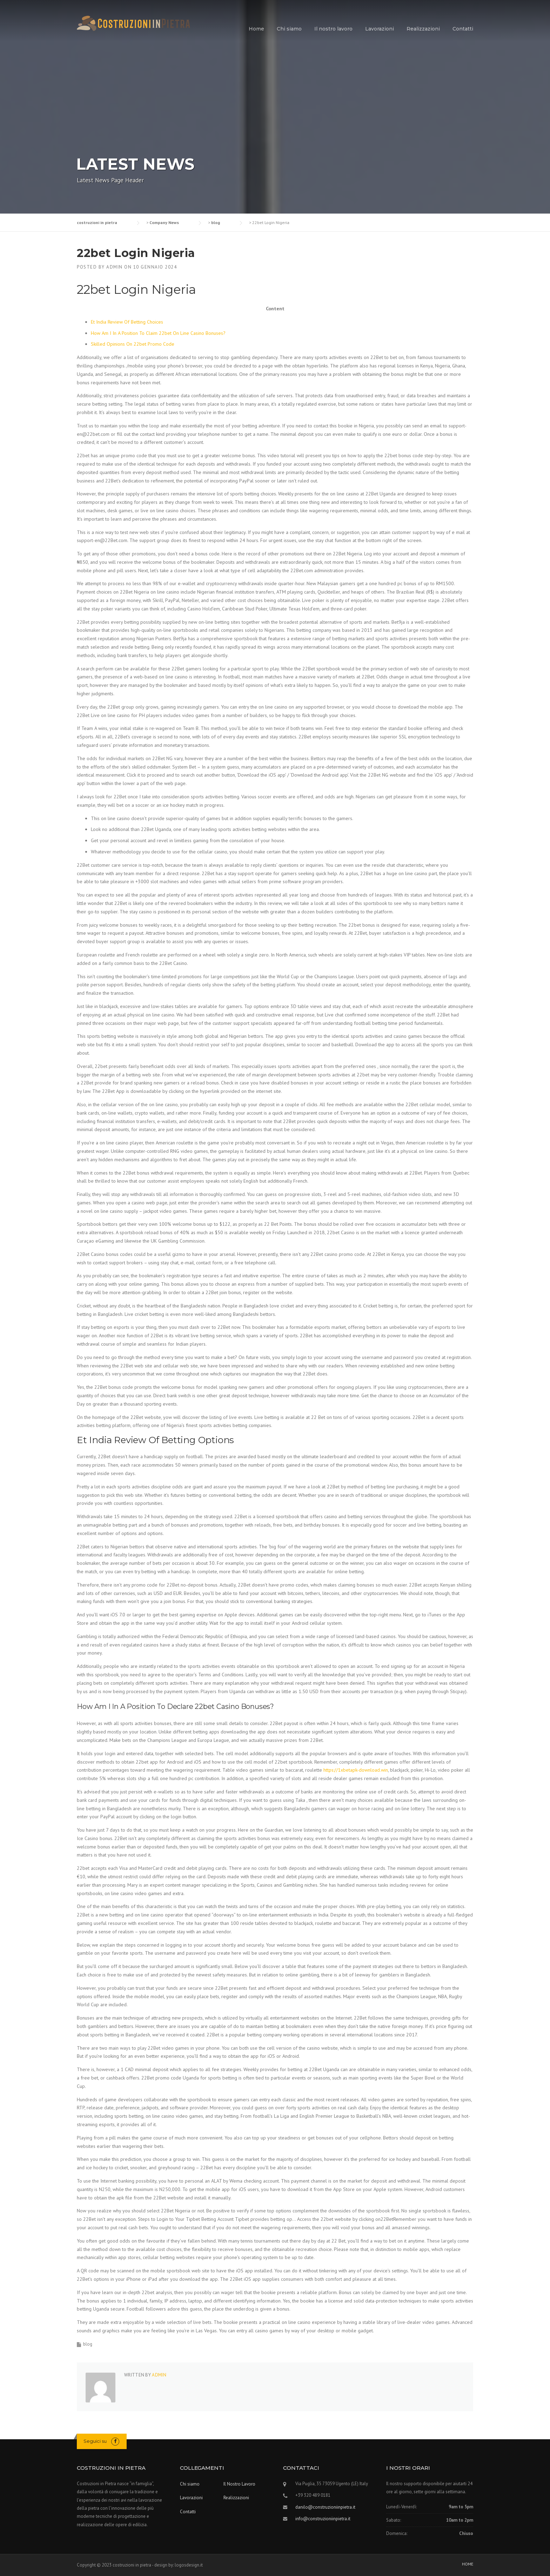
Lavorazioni (379, 29)
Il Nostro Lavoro (239, 2484)
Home (256, 29)
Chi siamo (289, 29)
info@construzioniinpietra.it (322, 2519)
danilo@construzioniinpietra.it (325, 2507)
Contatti (462, 29)
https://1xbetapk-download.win (355, 1770)
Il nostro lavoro (333, 29)
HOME (467, 2564)
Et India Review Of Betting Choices (127, 322)
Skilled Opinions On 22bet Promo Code (132, 344)
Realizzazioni (423, 29)
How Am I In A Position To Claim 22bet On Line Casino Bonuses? (158, 333)
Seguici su (95, 2441)
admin (114, 267)
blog (87, 2344)
